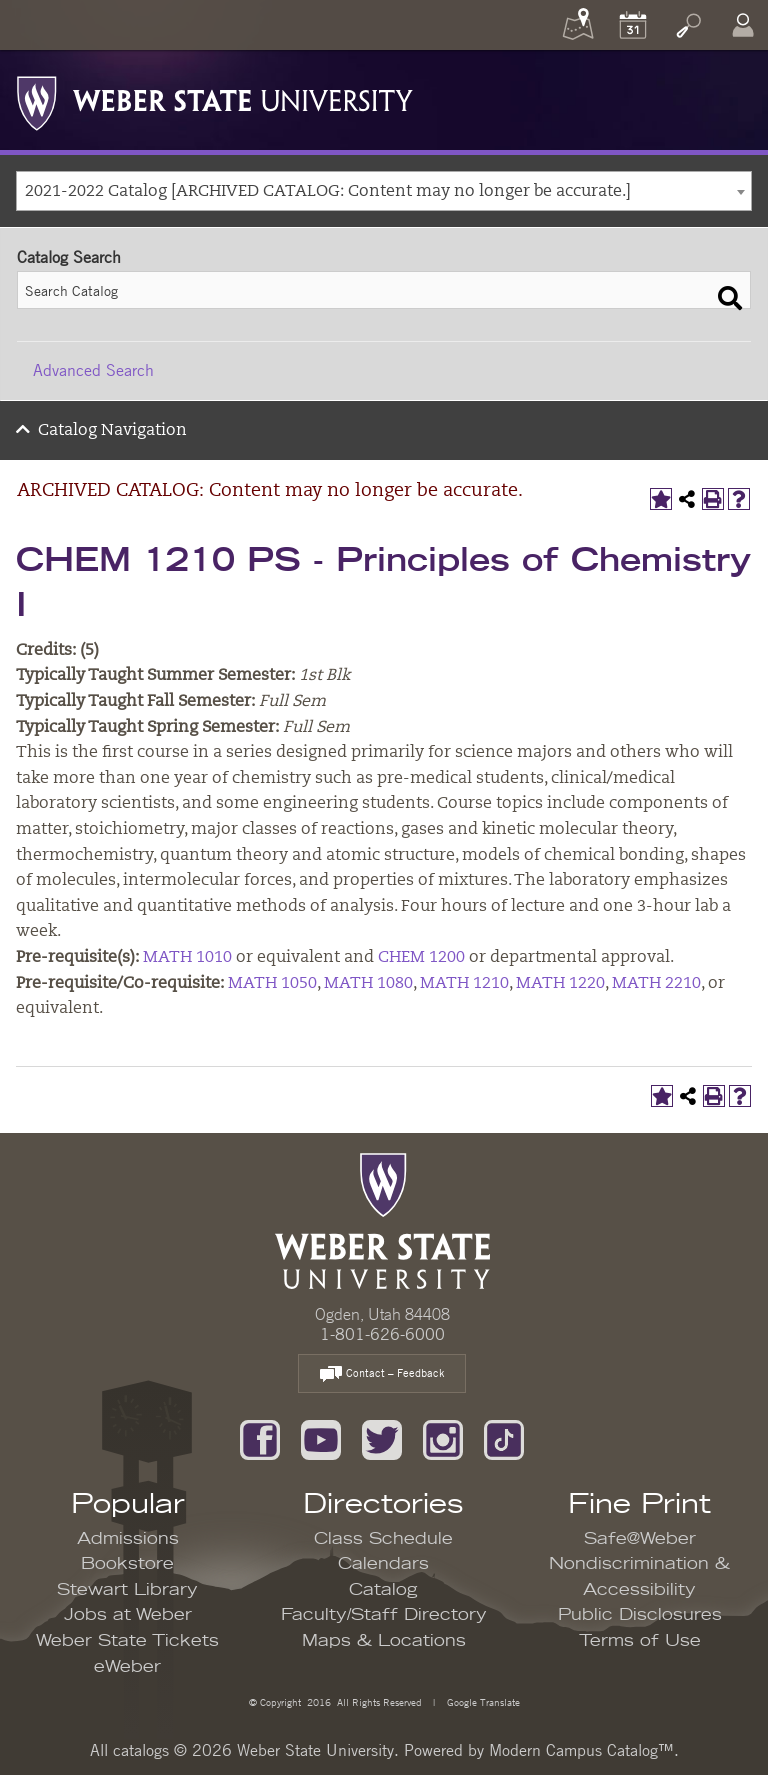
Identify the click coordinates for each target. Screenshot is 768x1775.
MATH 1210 (464, 984)
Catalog (383, 1590)
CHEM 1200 (421, 958)
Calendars (383, 1564)
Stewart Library (127, 1590)
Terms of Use (640, 1641)
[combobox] (384, 191)
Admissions (128, 1539)
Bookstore (127, 1564)
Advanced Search (93, 370)
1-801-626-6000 (382, 1334)
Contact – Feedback (382, 1374)
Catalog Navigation (112, 431)
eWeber (127, 1667)
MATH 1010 (187, 958)
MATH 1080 (368, 984)
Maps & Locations (384, 1641)
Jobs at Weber (128, 1615)
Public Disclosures (640, 1615)
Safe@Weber (640, 1539)
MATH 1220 (560, 984)
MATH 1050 (272, 984)
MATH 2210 (656, 984)
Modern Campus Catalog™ (581, 1750)
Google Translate (482, 1701)
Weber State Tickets (127, 1641)
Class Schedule (383, 1539)
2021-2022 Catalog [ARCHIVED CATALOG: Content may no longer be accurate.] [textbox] (328, 192)
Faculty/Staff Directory (384, 1615)
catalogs (141, 1750)
